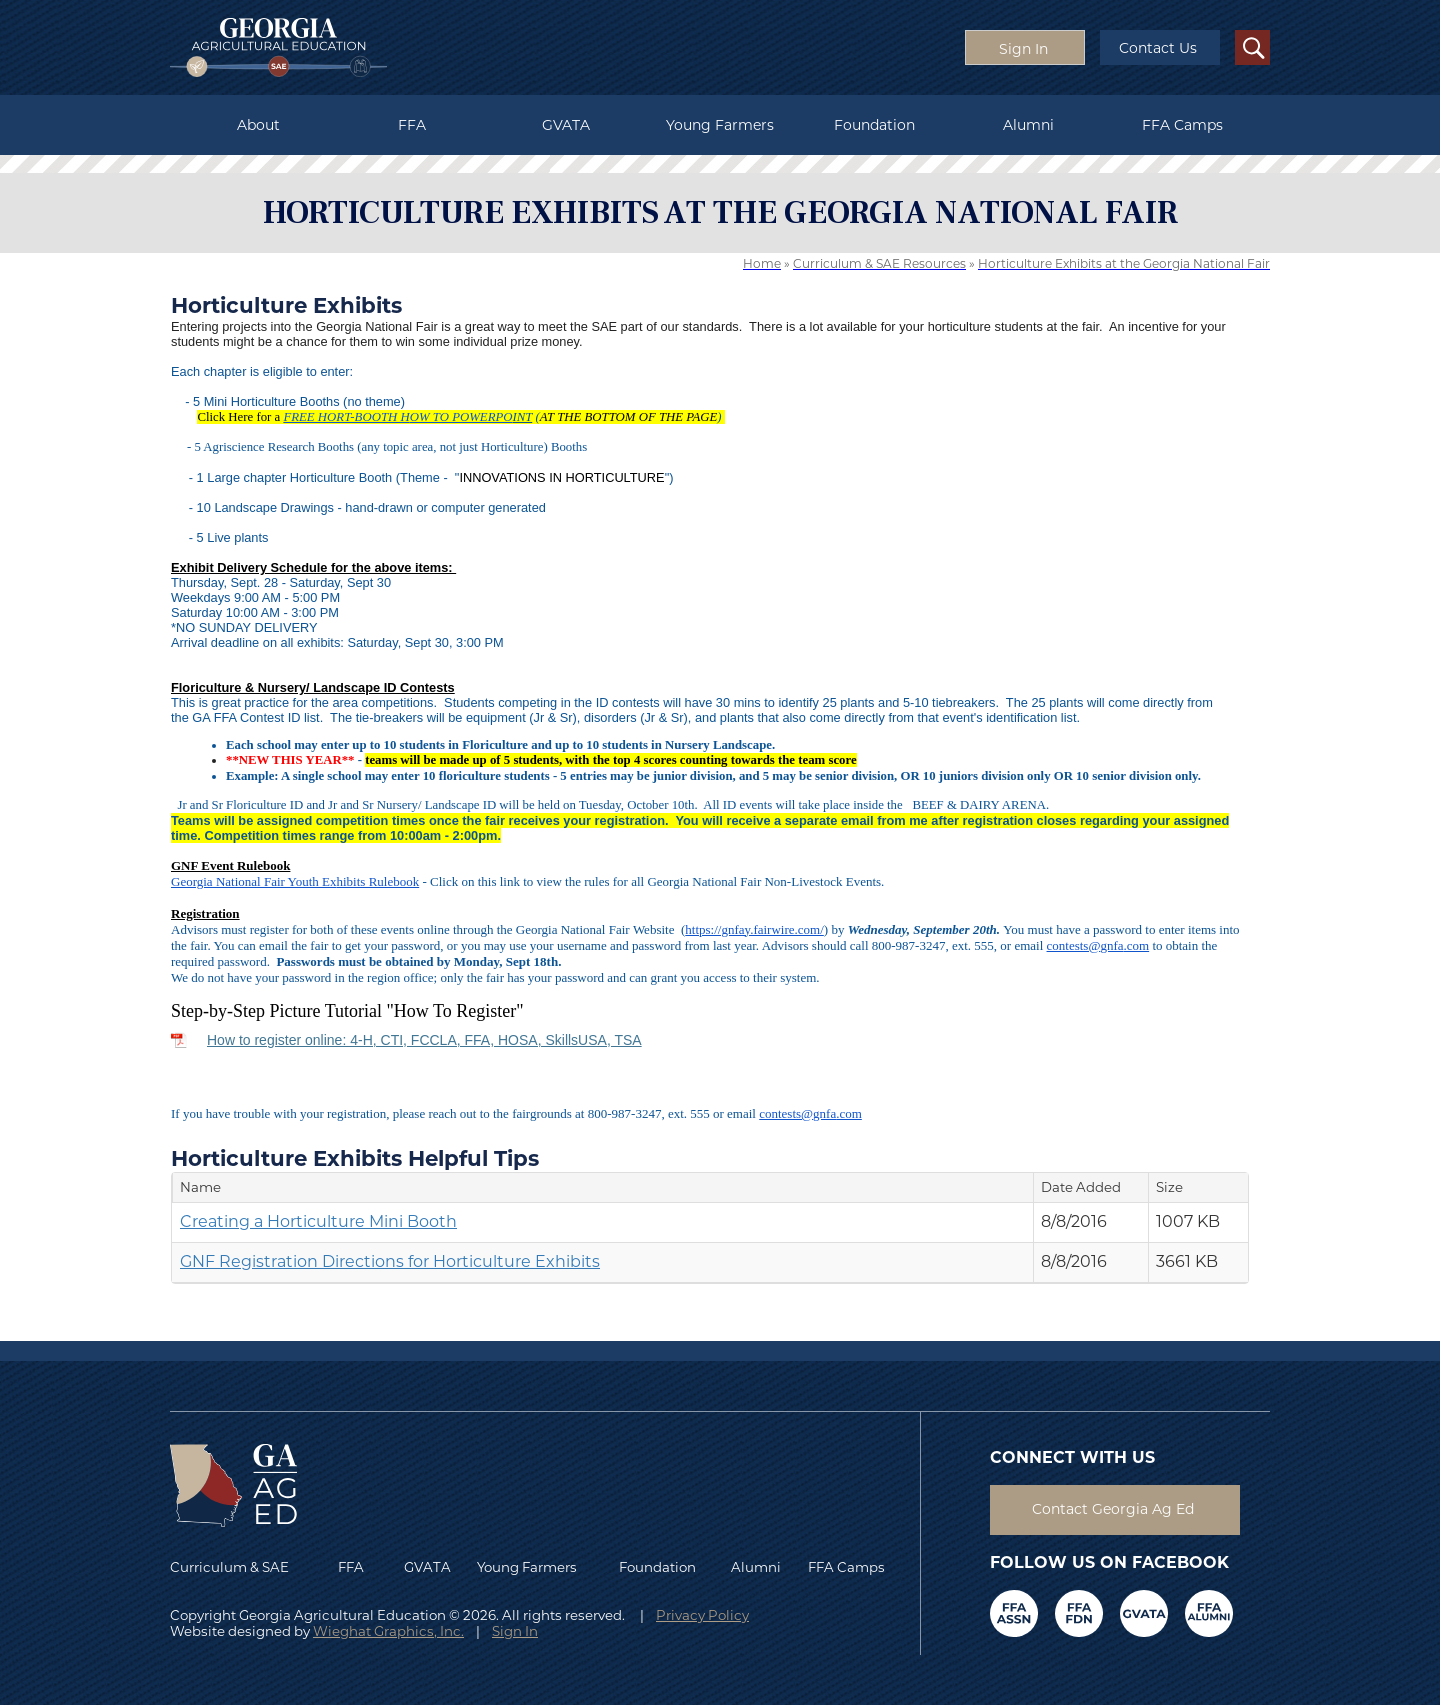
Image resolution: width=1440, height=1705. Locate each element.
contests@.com (1098, 945)
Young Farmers (720, 125)
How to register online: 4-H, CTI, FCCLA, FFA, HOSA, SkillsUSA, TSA (424, 1040)
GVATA (566, 125)
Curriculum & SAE (229, 1567)
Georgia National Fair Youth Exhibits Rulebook (295, 881)
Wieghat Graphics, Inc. (388, 1631)
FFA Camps (1182, 125)
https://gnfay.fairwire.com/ (754, 929)
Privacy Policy (702, 1615)
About (258, 125)
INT (523, 417)
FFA (412, 125)
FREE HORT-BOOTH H (346, 417)
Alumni (1028, 125)
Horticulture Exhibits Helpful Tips (355, 1158)
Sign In (515, 1631)
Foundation (874, 125)
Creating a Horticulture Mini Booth (318, 1221)
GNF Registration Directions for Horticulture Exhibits (390, 1261)
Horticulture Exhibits (286, 305)
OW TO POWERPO (461, 417)
